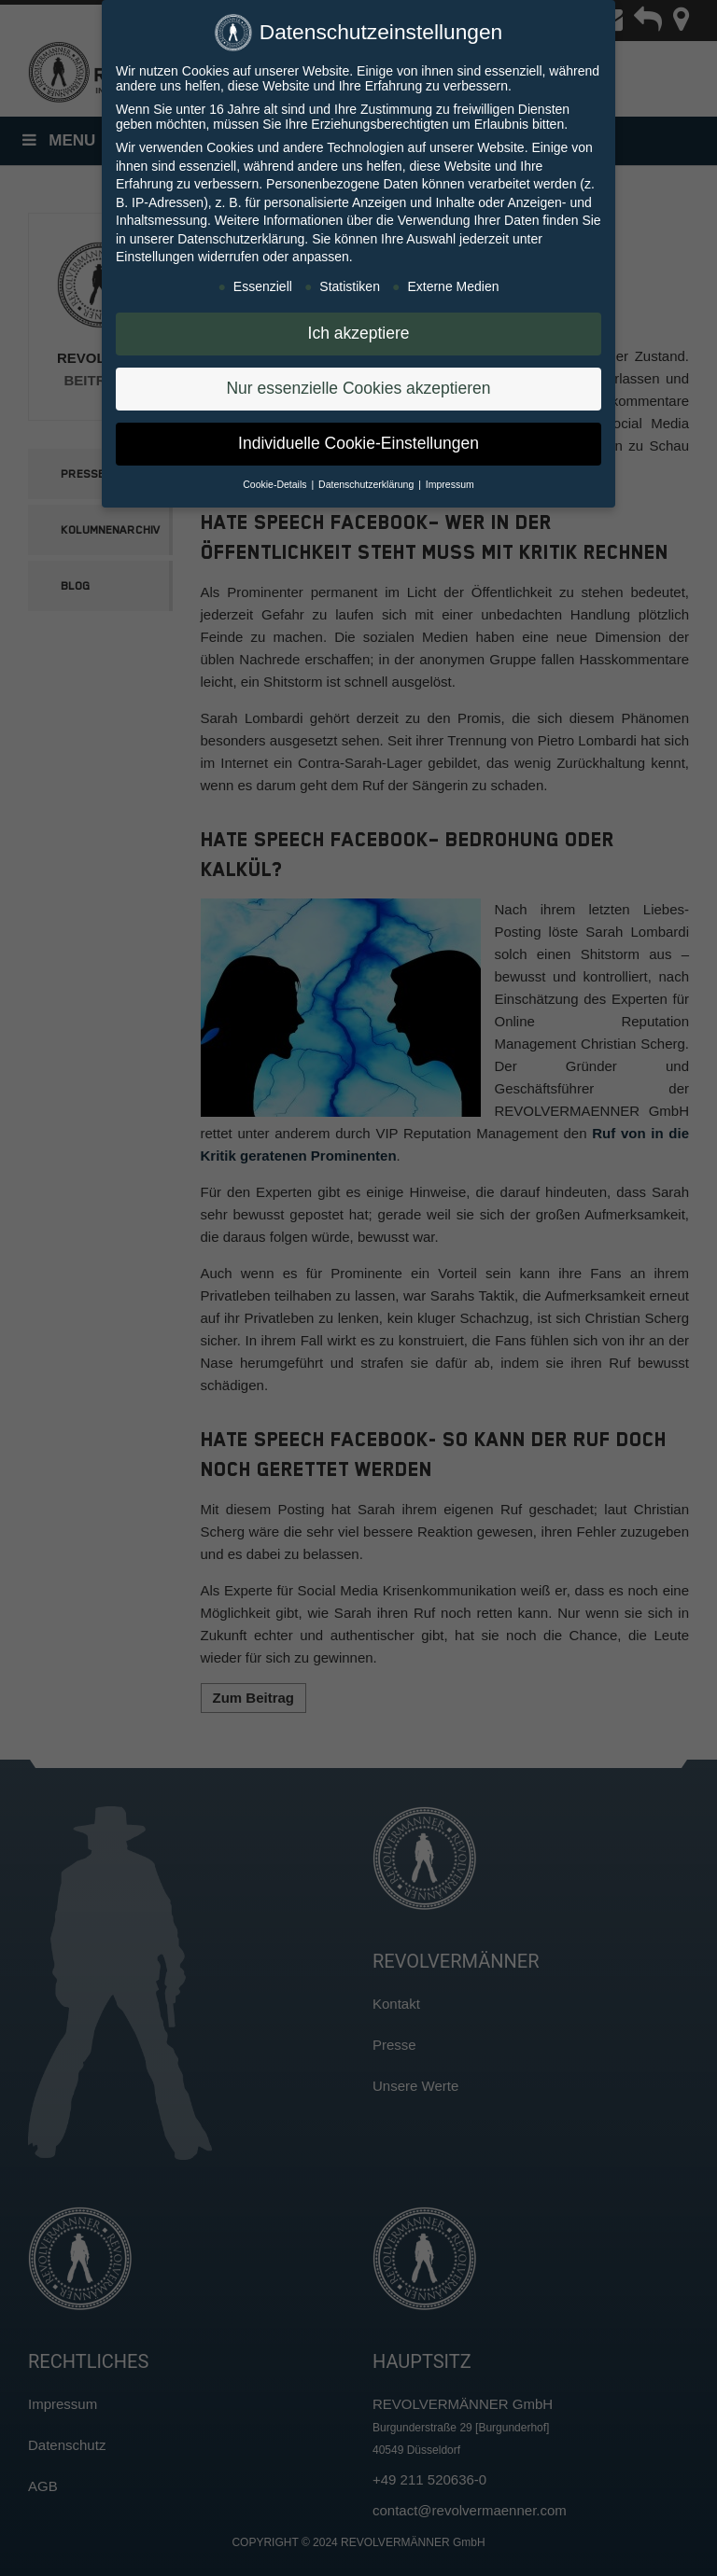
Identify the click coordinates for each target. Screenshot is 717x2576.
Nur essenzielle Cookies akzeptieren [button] (358, 385)
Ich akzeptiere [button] (359, 330)
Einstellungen (155, 253)
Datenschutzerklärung (240, 236)
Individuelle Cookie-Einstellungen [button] (358, 440)
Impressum (450, 481)
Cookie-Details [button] (276, 481)
